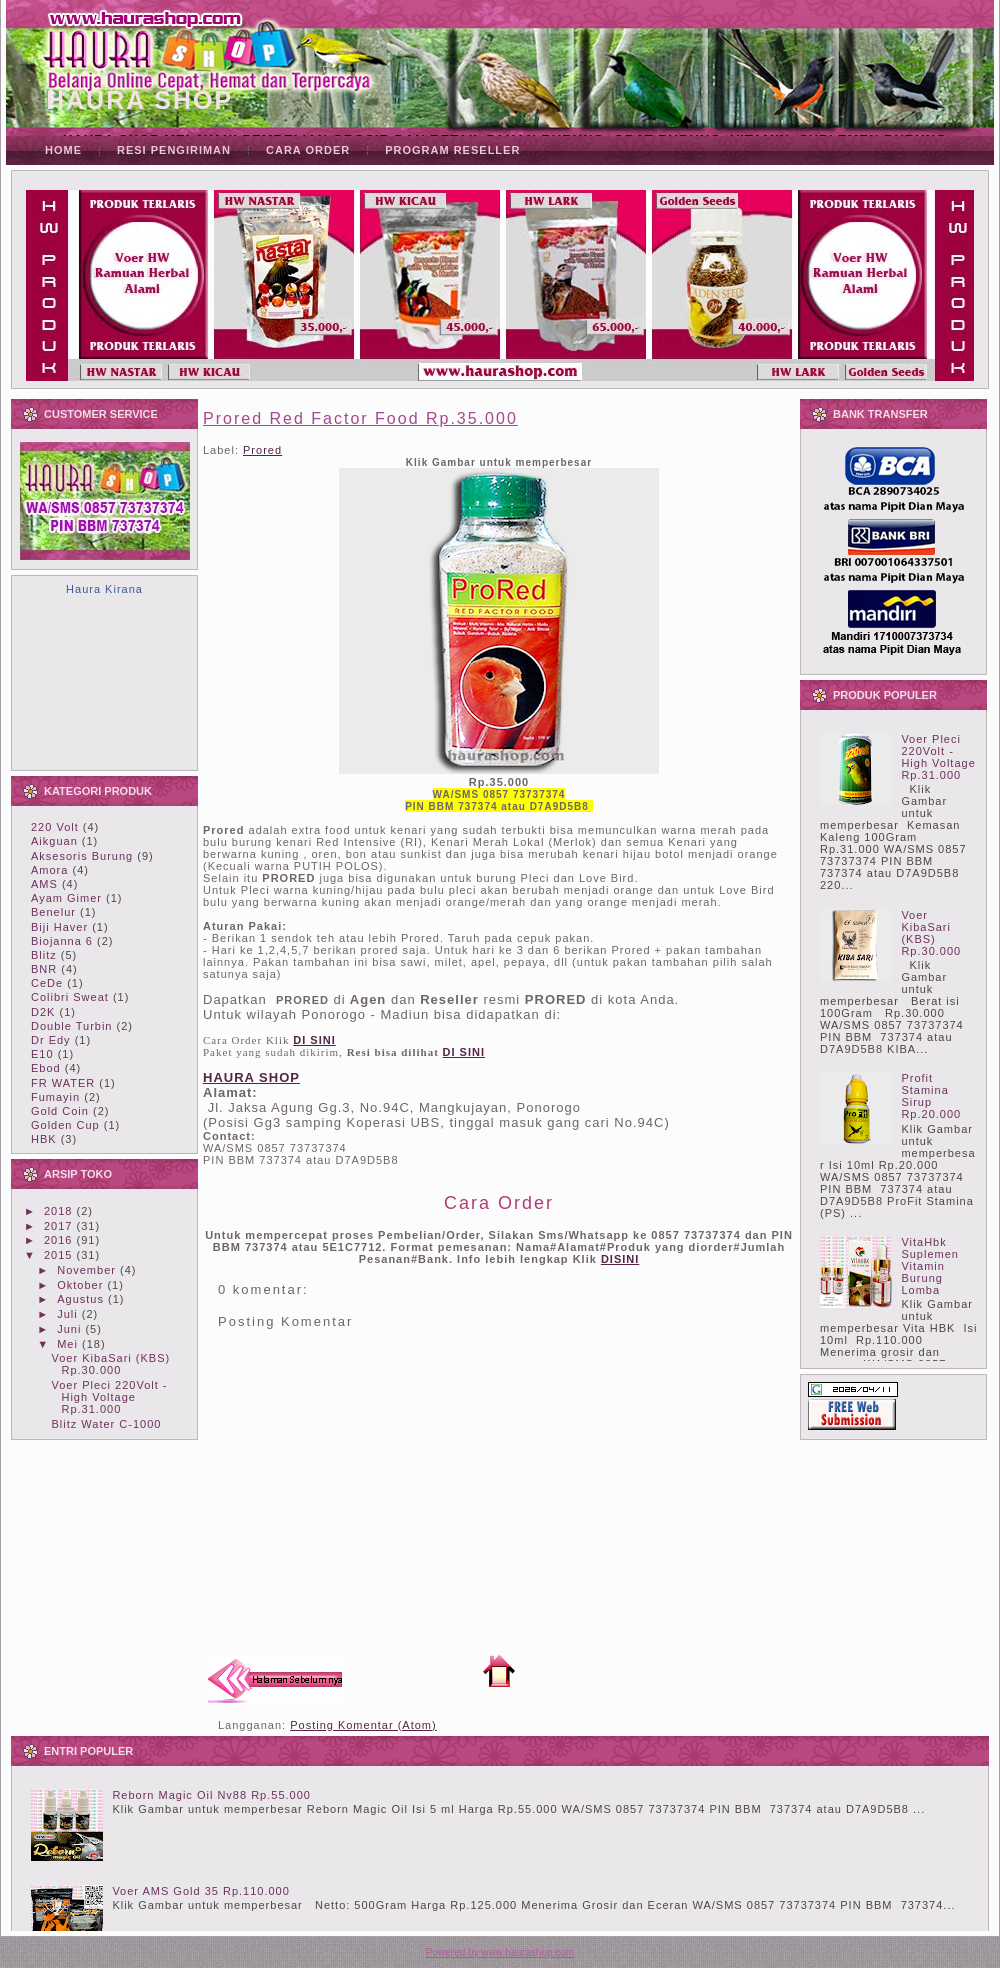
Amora (49, 870)
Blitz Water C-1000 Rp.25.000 (106, 1430)
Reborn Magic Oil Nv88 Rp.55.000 (211, 1795)
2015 (58, 1255)
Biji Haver (59, 927)
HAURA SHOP (139, 100)
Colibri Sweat (70, 997)
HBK (44, 1139)
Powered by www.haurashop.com (500, 1952)
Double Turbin (72, 1026)
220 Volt (55, 827)
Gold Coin (60, 1111)
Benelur (53, 912)
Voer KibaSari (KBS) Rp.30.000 (110, 1364)
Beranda (499, 1671)
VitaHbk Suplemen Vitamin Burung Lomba (930, 1266)
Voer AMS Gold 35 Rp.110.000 (200, 1891)
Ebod (46, 1068)
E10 (42, 1054)
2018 (58, 1211)
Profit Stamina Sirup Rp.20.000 (931, 1096)
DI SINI (464, 1052)
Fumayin (55, 1097)
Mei (67, 1344)
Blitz (44, 955)
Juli (67, 1314)
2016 (58, 1240)
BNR (44, 969)
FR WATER (63, 1083)
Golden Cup (65, 1125)
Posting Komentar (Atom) (363, 1725)
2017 (58, 1226)
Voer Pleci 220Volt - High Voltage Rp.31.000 (109, 1397)
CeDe (47, 983)
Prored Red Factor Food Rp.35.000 (360, 418)
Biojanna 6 (62, 941)
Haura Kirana (104, 589)
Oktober (80, 1285)
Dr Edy (51, 1040)
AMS (44, 884)
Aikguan (54, 841)
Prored (262, 450)
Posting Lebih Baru (275, 1679)
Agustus (80, 1299)
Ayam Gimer (66, 898)
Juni (69, 1329)
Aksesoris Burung (82, 856)
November (86, 1270)
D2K (43, 1012)
